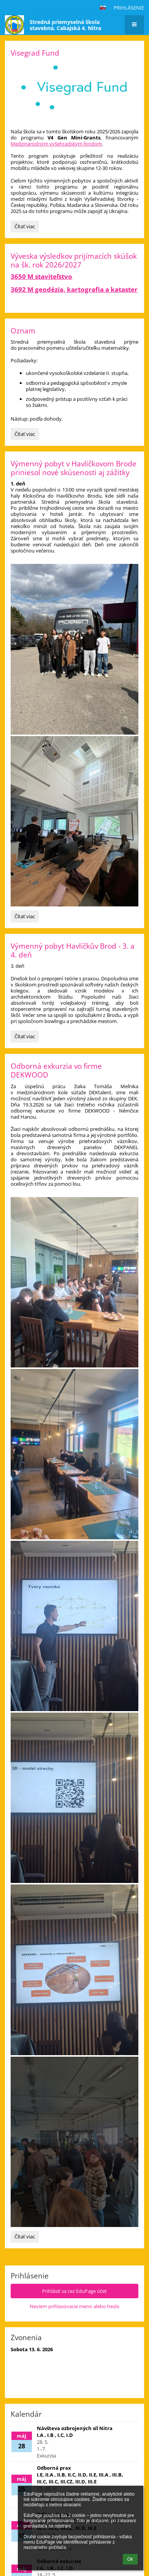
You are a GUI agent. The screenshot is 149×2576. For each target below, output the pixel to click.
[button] (102, 7)
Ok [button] (130, 2559)
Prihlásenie (129, 7)
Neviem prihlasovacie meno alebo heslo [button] (74, 2306)
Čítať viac (24, 227)
